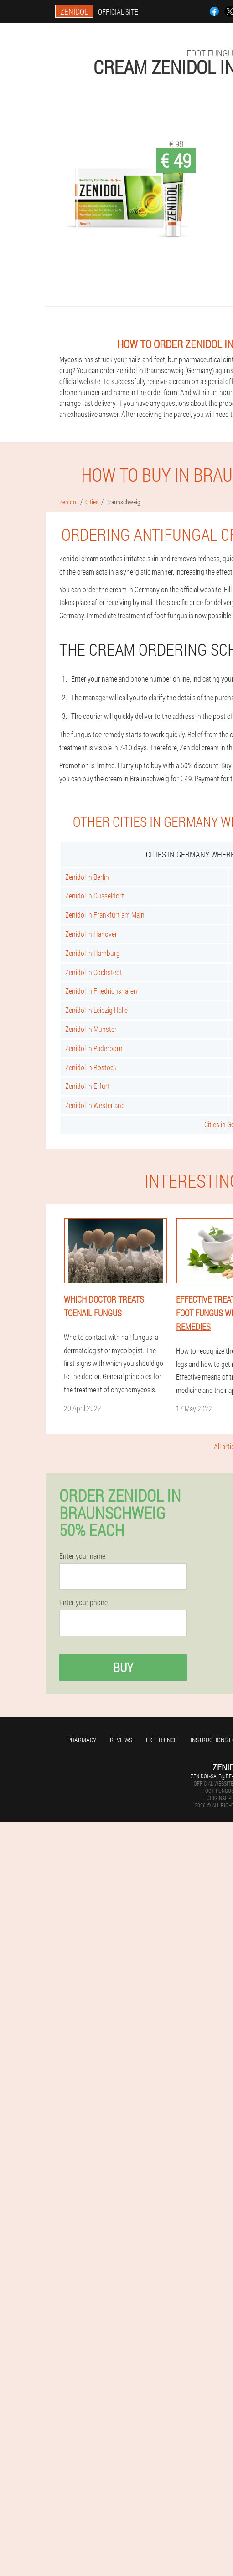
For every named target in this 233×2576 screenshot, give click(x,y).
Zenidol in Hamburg (92, 953)
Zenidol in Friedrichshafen (101, 991)
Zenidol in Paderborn (94, 1048)
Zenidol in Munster (91, 1029)
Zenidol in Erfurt (87, 1086)
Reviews (121, 1739)
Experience (161, 1739)
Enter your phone (83, 1602)
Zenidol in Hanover (91, 934)
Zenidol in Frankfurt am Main (105, 914)
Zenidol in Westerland (95, 1105)
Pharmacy (81, 1739)
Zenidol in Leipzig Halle (96, 1010)
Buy (123, 1667)
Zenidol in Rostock (91, 1067)
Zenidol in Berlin (87, 877)
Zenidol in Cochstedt (93, 972)
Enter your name (82, 1556)
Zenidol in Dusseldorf (94, 895)
